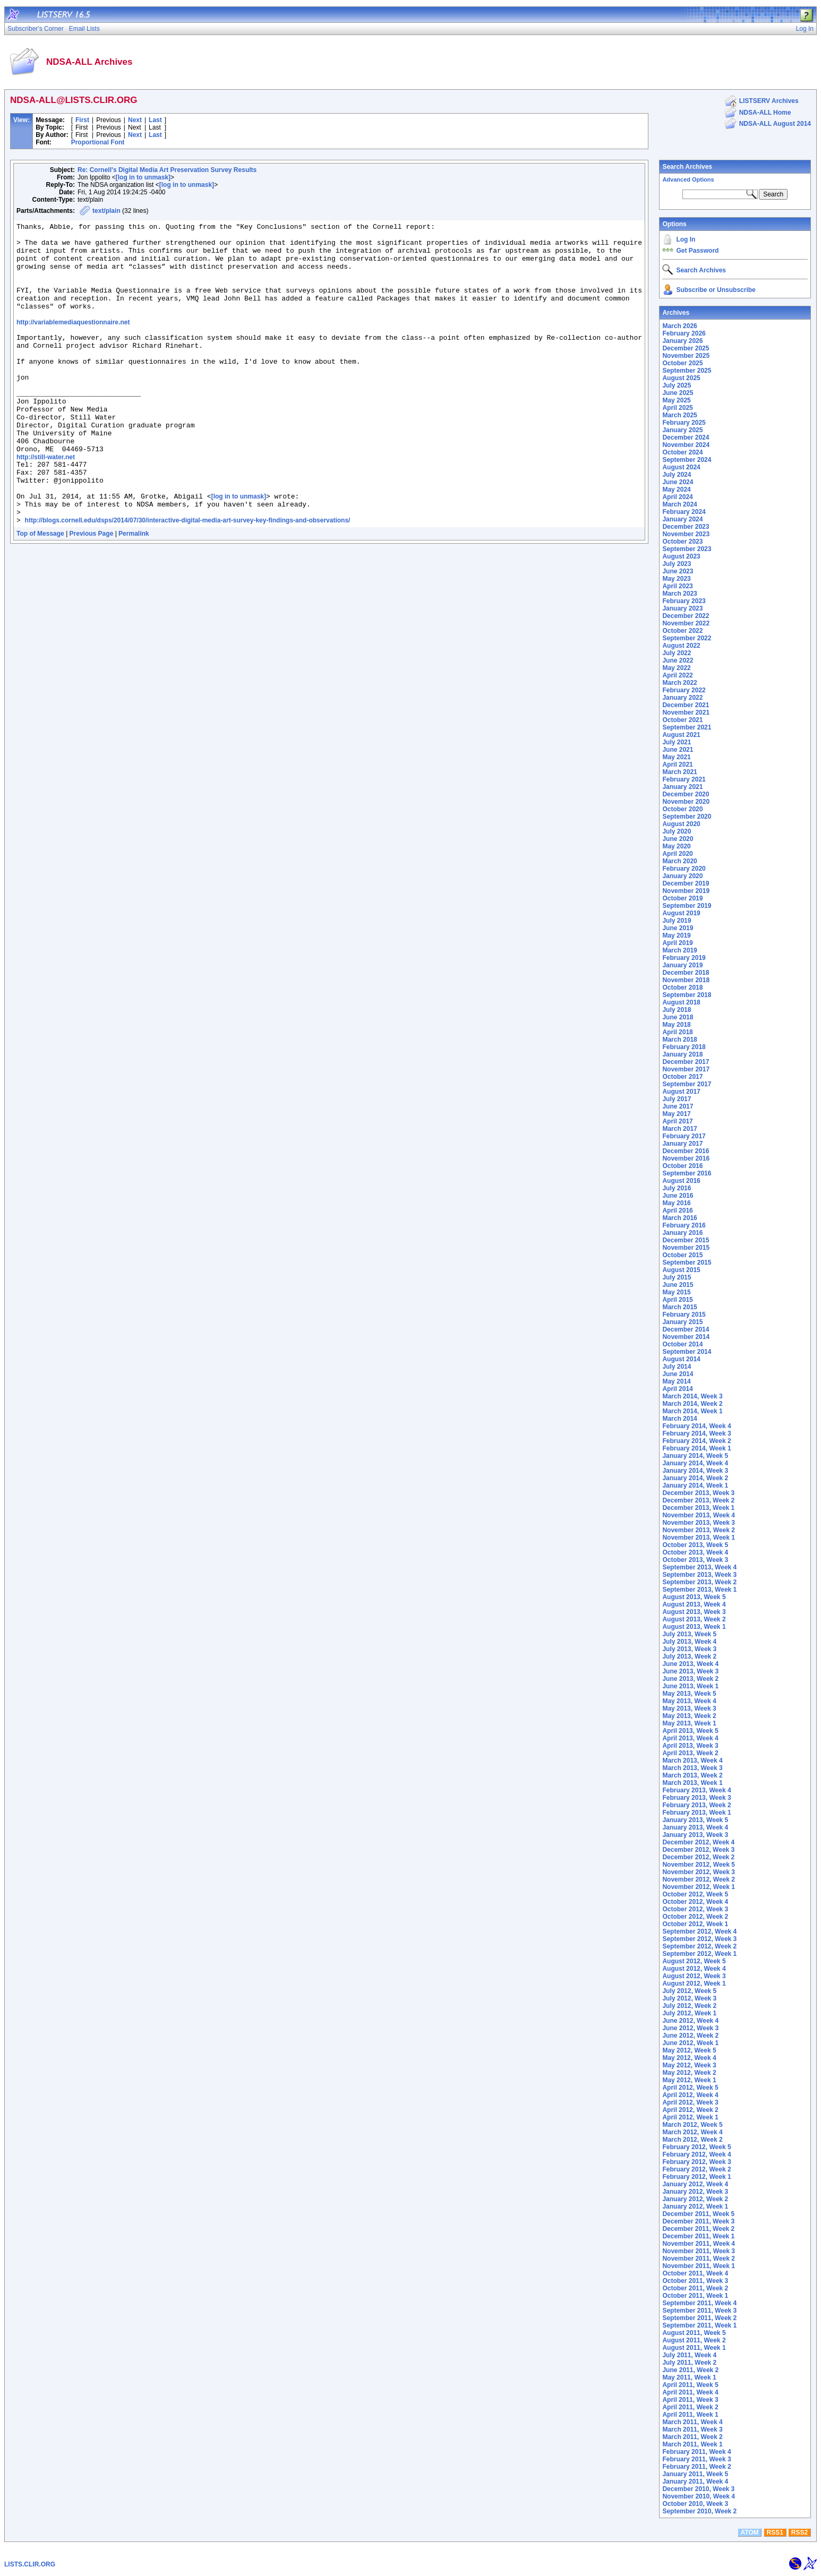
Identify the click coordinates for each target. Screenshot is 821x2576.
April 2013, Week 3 (690, 1745)
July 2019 (676, 920)
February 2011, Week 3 (696, 2459)
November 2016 (685, 1158)
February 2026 (683, 333)
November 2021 (685, 712)
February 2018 (683, 1047)
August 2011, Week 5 (693, 2333)
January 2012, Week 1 (695, 2206)
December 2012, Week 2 (698, 1857)
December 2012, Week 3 (698, 1849)
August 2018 (681, 1002)
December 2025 (685, 348)
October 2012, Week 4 (695, 1901)
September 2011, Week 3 (699, 2310)
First (82, 120)
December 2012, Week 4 (698, 1842)
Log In (685, 239)
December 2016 (685, 1151)
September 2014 (686, 1351)
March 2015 (679, 1307)
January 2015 (682, 1322)
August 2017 (681, 1091)
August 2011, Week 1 (693, 2347)
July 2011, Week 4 (689, 2355)
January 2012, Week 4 (695, 2184)
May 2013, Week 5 (689, 1693)
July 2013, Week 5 (689, 1634)
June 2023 (677, 571)
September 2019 (686, 905)
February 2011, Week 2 (696, 2466)
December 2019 (685, 883)
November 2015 (685, 1247)
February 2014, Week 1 (696, 1448)
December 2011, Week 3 (698, 2221)
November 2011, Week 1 (698, 2266)
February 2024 (683, 512)
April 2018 (677, 1032)
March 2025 (679, 415)
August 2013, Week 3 (693, 1612)
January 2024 (682, 519)
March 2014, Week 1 (692, 1411)
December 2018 (685, 972)
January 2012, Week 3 (695, 2191)
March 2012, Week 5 (692, 2124)
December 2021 (685, 705)
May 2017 (676, 1114)
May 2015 (676, 1292)
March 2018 (679, 1039)
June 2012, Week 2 (690, 2035)
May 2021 (676, 757)
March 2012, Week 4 (692, 2132)
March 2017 (679, 1128)
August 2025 (681, 378)
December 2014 (685, 1329)
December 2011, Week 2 (698, 2228)
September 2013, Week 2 (699, 1582)
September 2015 (686, 1262)
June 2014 (677, 1374)
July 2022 (676, 653)
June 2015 (677, 1285)
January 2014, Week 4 (695, 1463)
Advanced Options (688, 179)
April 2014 (677, 1389)
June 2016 (677, 1195)
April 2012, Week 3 (690, 2102)
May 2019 (676, 935)
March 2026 (679, 326)
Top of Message (40, 591)
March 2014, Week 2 (692, 1403)
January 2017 (682, 1143)
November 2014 (685, 1337)
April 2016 (677, 1210)
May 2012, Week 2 (689, 2072)
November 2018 (685, 980)
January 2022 (682, 697)
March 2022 (679, 682)
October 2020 (682, 809)
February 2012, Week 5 (696, 2147)
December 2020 (685, 794)
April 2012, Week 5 (690, 2087)
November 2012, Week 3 (698, 1872)
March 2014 (679, 1418)
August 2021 (681, 735)
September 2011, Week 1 (699, 2325)
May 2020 (676, 846)
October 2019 (682, 898)
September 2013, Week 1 (699, 1589)
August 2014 (681, 1359)
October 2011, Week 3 (695, 2281)
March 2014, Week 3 (692, 1396)
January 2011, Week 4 (695, 2481)
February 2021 (683, 779)
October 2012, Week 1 (695, 1924)
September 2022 (686, 638)
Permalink (133, 591)
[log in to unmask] (143, 177)
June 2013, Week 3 (690, 1671)
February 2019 (683, 957)
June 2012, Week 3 (690, 2028)
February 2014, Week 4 (696, 1426)
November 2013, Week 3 (698, 1522)
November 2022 (685, 623)
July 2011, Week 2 (689, 2362)
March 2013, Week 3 (692, 1768)
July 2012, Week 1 (689, 2013)
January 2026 (682, 341)
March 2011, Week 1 (692, 2444)
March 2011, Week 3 (692, 2429)
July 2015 (676, 1277)
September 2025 (686, 370)
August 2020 (681, 824)
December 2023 (685, 526)
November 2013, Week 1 (698, 1537)
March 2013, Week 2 (692, 1775)
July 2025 (676, 385)
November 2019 (685, 891)
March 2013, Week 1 (692, 1783)
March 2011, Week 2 (692, 2437)
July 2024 (676, 474)
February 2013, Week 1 (696, 1812)
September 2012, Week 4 (699, 1931)
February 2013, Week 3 (696, 1797)
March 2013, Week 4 (692, 1760)
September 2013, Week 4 (699, 1567)
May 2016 (676, 1203)
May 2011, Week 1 (689, 2377)
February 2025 (683, 422)
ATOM (749, 2532)
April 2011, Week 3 (690, 2399)
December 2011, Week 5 (698, 2214)
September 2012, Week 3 (699, 1939)
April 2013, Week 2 (690, 1753)
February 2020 (683, 868)
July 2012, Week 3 (689, 1998)
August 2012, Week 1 (693, 1983)
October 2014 (682, 1344)
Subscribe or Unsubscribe (715, 290)
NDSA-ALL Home (765, 112)
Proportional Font (98, 142)
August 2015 (681, 1270)
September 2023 (686, 549)
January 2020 (682, 876)
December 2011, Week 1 (698, 2236)
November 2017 (685, 1069)
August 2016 (681, 1180)
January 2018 (682, 1054)
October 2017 (682, 1076)
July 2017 (676, 1099)
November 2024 (685, 445)
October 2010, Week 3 (695, 2504)
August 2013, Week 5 (693, 1597)
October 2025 (682, 363)
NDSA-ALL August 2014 (775, 123)
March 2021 (679, 772)
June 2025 (677, 393)
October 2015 (682, 1255)
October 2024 (682, 452)
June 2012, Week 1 (690, 2043)
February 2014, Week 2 (696, 1441)
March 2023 (679, 593)
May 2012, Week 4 (689, 2058)
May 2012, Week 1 (689, 2080)
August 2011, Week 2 (693, 2340)
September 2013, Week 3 (699, 1574)
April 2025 (677, 407)
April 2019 (677, 943)
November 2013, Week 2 (698, 1530)
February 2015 (683, 1314)
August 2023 (681, 556)
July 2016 (676, 1188)
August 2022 (681, 645)
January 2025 (682, 430)
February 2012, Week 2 (696, 2169)
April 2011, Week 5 (690, 2385)
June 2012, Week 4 (690, 2020)
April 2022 (677, 675)
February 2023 (683, 601)
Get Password (697, 250)
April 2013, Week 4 (690, 1738)
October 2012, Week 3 (695, 1909)
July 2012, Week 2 (689, 2006)
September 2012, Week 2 (699, 1946)
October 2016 (682, 1166)
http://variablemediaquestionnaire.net (73, 341)
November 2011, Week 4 (698, 2243)
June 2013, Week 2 (690, 1678)
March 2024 (679, 504)
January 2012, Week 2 (695, 2199)
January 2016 (682, 1233)
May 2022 (676, 668)
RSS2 (799, 2532)
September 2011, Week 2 (699, 2318)
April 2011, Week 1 (690, 2414)
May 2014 (676, 1381)
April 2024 (677, 497)
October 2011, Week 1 (695, 2295)
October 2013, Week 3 (695, 1560)
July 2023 (676, 564)
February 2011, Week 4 (696, 2451)
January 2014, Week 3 (695, 1470)
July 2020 (676, 831)
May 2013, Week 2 (689, 1716)
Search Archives (687, 166)
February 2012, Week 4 (696, 2154)
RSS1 (775, 2532)
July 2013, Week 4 (689, 1641)
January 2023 (682, 608)
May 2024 (676, 489)
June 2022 (677, 660)
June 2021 (677, 749)
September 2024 (686, 459)
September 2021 (686, 727)
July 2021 (676, 742)
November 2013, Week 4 (698, 1515)
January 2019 (682, 965)
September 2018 (686, 995)
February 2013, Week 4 (696, 1790)
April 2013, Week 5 (690, 1730)
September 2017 (686, 1084)
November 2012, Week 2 (698, 1879)
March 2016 (679, 1218)
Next (135, 120)
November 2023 (685, 534)
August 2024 (681, 467)
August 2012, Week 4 (693, 1968)
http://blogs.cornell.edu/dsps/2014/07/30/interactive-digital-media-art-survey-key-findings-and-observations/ (187, 577)
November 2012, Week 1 (698, 1887)
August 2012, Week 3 (693, 1976)
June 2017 (677, 1106)
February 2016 (683, 1225)
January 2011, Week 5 (695, 2474)
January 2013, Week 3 (695, 1835)
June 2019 (677, 928)
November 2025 (685, 355)
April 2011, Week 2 (690, 2407)
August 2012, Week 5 (693, 1961)
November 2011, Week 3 (698, 2251)
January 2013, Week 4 (695, 1827)
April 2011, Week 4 (690, 2392)
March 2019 (679, 950)
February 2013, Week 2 (696, 1805)
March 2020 (679, 861)
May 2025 (676, 400)
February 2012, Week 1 (696, 2176)
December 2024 (685, 437)
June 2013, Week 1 (690, 1686)
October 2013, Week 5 (695, 1545)
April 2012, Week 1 (690, 2117)
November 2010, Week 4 (698, 2496)
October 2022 (682, 630)
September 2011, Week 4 (699, 2303)
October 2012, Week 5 (695, 1894)
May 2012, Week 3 (689, 2065)
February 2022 (683, 690)
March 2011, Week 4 (692, 2422)
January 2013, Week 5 (695, 1820)
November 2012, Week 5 (698, 1864)
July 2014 (676, 1366)
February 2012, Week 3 (696, 2162)
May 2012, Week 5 (689, 2050)
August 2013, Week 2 (693, 1619)
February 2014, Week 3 (696, 1433)
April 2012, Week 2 (690, 2110)
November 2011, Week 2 (698, 2258)
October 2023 (682, 541)
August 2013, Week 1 (693, 1626)
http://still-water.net (45, 501)
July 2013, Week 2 (689, 1656)
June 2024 (677, 482)
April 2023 (677, 586)
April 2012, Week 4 (690, 2095)
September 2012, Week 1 (699, 1953)
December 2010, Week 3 (698, 2489)
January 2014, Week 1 (695, 1485)
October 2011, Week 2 (695, 2288)
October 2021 (682, 720)
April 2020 (677, 853)
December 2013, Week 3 (698, 1493)
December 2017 (685, 1062)
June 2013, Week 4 (690, 1664)
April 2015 (677, 1299)
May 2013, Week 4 (689, 1701)
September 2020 (686, 816)
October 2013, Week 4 (695, 1552)
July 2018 (676, 1010)
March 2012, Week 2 (692, 2139)
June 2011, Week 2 (690, 2370)
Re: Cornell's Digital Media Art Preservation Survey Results (167, 170)
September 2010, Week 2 (699, 2511)
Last (155, 120)
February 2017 (683, 1136)
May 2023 (676, 578)
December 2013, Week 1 (698, 1508)
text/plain (106, 210)
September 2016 (686, 1173)
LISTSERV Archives (769, 101)
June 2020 (677, 839)
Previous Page (92, 591)
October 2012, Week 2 (695, 1916)
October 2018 (682, 987)
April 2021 (677, 764)
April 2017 (677, 1121)
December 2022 (685, 616)
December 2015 (685, 1240)
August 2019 (681, 913)
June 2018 (677, 1017)
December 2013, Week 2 (698, 1500)
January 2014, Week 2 (695, 1478)
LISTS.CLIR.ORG (29, 2564)
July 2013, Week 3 (689, 1649)
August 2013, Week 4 (693, 1604)
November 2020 (685, 801)
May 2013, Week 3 (689, 1708)
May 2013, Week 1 (689, 1723)
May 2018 (676, 1024)
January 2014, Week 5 (695, 1455)
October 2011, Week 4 (695, 2273)
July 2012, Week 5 (689, 1991)
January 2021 (682, 787)
